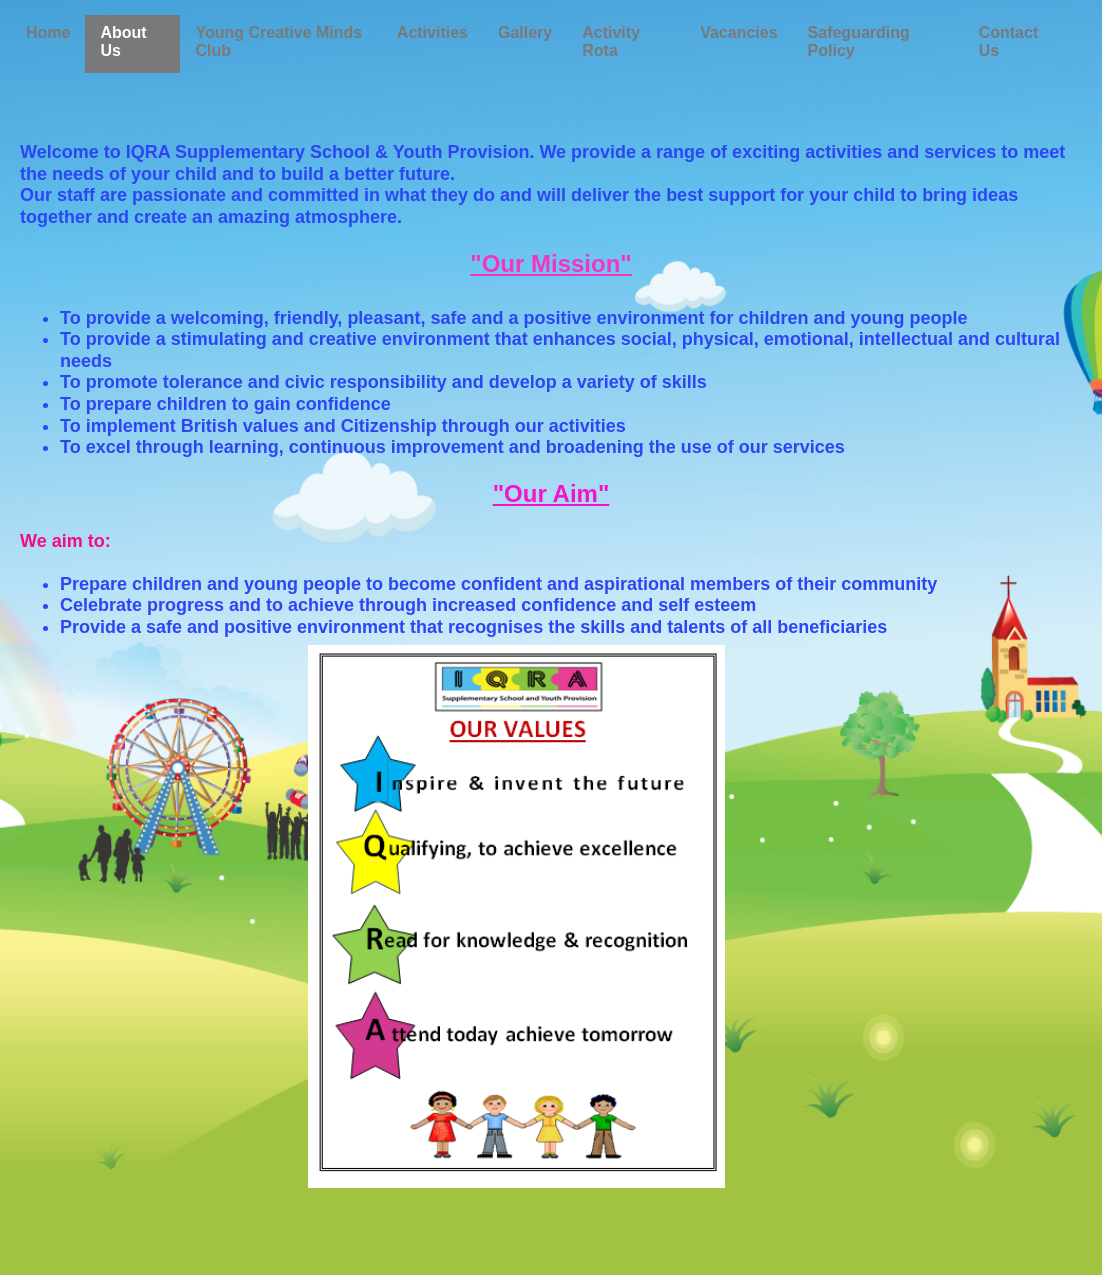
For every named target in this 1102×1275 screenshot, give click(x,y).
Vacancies (738, 32)
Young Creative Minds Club (278, 41)
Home (48, 32)
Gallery (525, 32)
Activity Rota (611, 41)
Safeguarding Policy (859, 41)
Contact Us (1009, 41)
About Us (123, 41)
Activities (432, 32)
